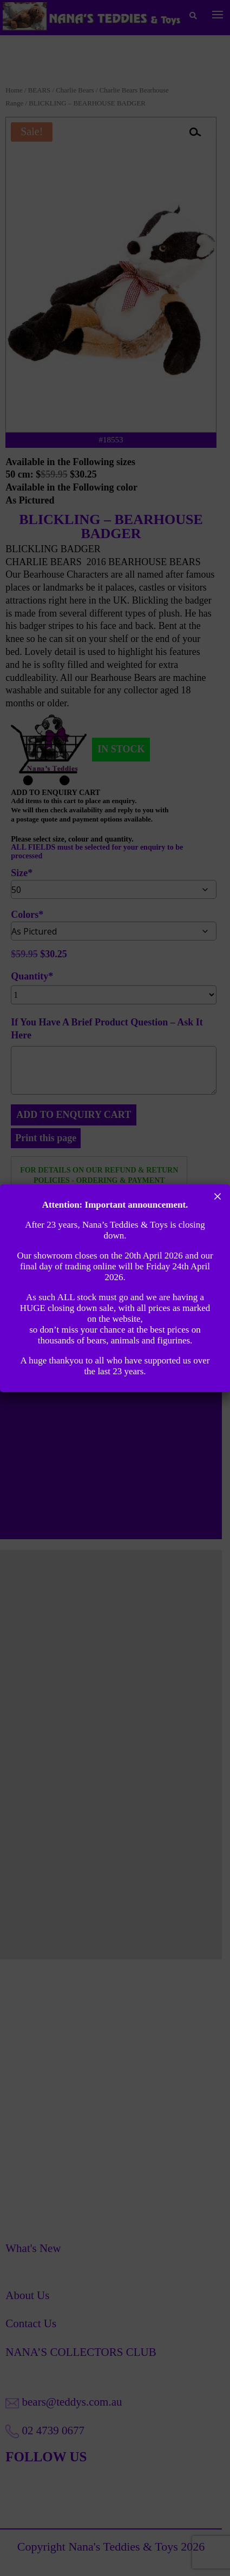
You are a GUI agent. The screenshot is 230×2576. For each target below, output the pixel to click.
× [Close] (217, 1196)
